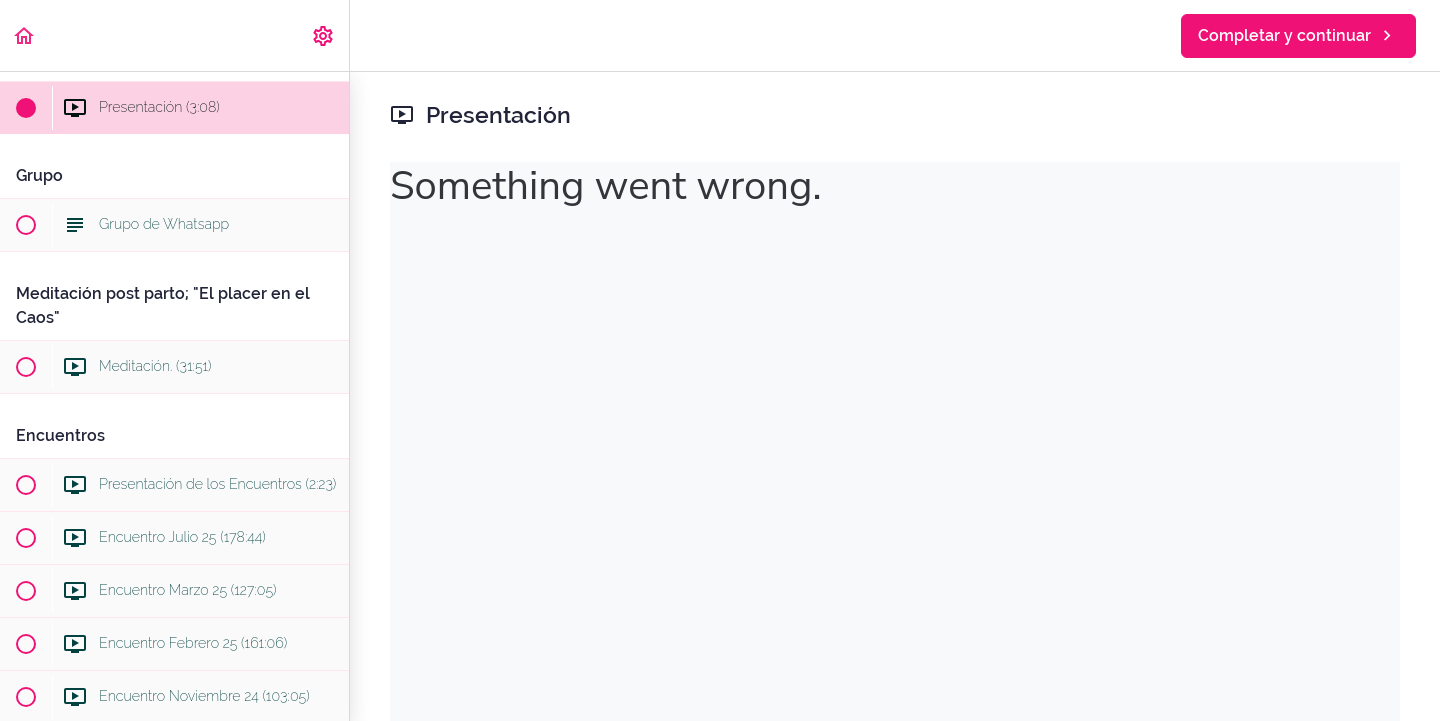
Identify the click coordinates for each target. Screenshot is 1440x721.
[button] (25, 35)
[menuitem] (324, 35)
